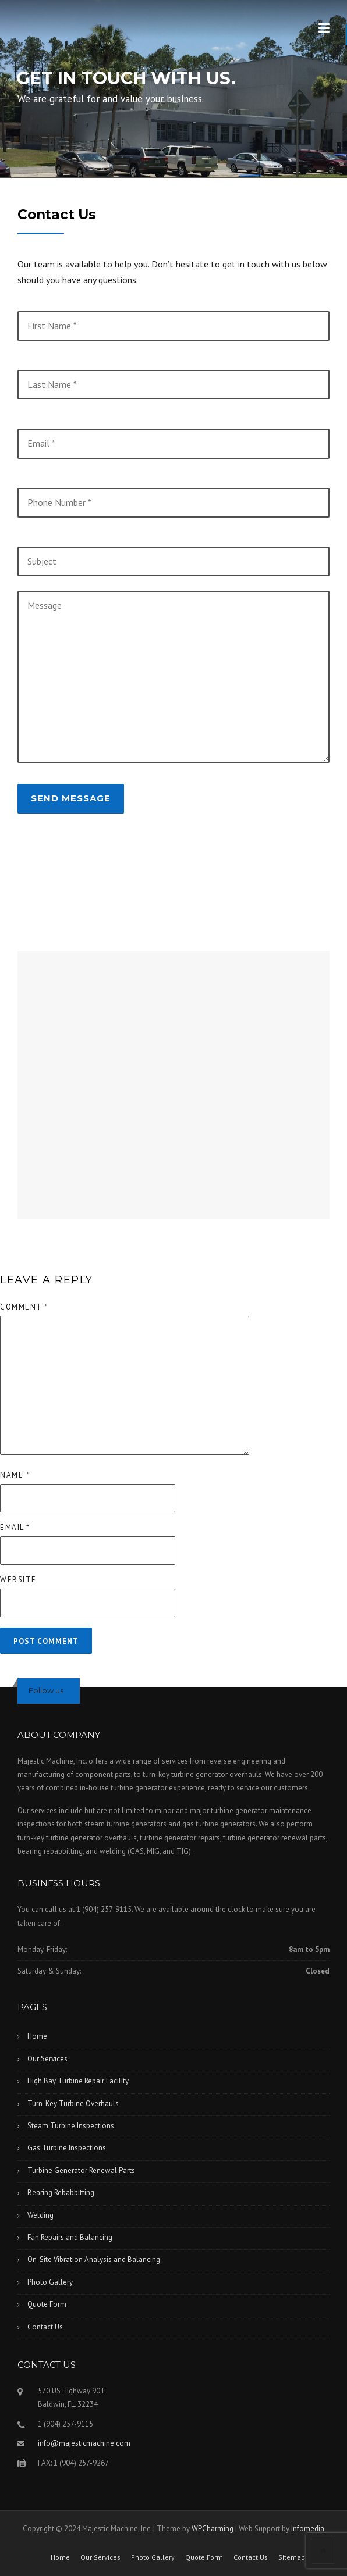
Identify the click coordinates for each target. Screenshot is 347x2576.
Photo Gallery (50, 2282)
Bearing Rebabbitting (60, 2192)
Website (18, 1580)
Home (37, 2036)
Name (15, 1475)
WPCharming (212, 2529)
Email (15, 1527)
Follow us (46, 1690)
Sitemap (291, 2557)
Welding (40, 2215)
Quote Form (46, 2304)
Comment (24, 1307)
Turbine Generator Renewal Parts (81, 2170)
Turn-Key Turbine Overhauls (73, 2103)
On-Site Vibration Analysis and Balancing (93, 2259)
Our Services (47, 2059)
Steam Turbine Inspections (70, 2126)
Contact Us (45, 2327)
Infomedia (307, 2529)
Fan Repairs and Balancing (69, 2237)
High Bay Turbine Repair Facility (78, 2081)
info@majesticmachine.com (84, 2443)
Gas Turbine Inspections (66, 2148)
